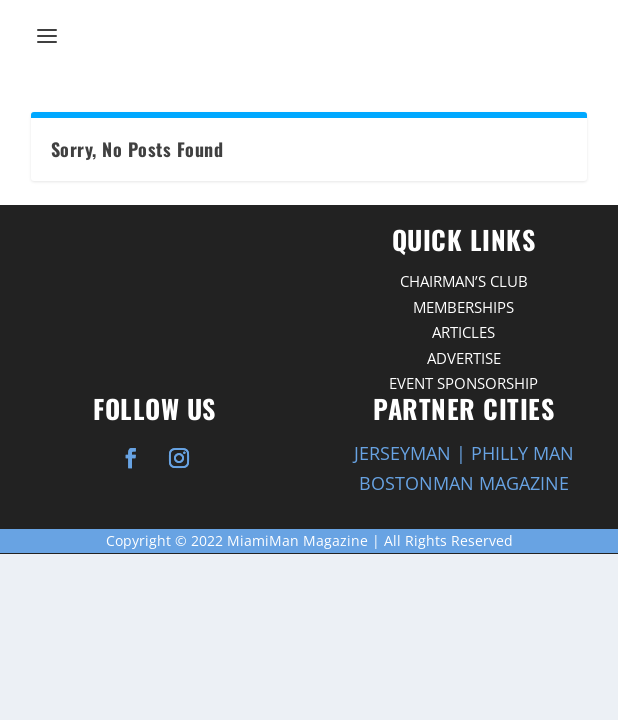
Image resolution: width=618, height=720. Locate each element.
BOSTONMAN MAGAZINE (464, 483)
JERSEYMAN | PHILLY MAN (464, 453)
